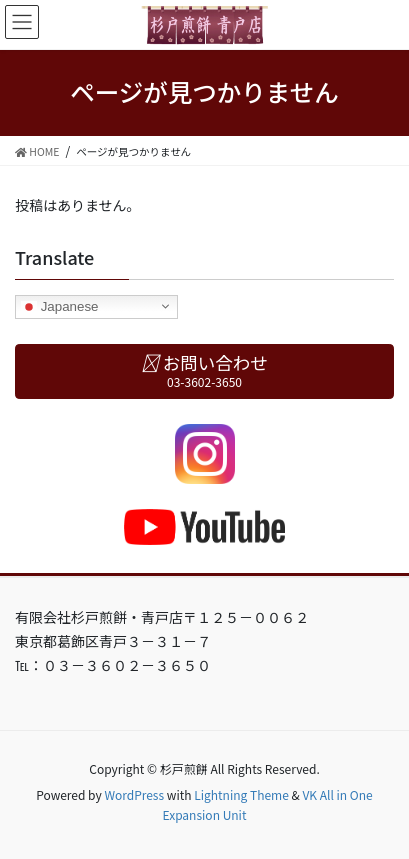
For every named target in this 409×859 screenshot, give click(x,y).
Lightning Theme (241, 794)
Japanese (60, 306)
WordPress (134, 794)
